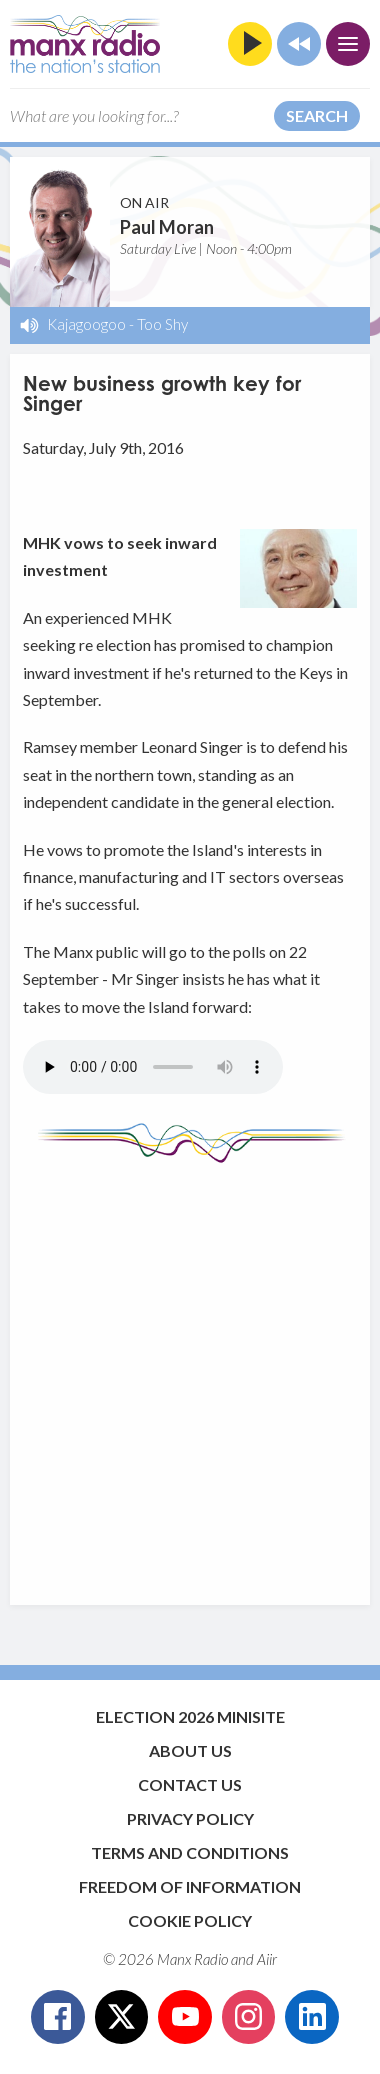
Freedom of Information (190, 1886)
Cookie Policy (190, 1920)
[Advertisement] (190, 1374)
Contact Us (190, 1784)
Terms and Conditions (190, 1852)
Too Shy (162, 324)
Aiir (267, 1959)
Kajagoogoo (86, 324)
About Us (190, 1750)
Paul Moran (167, 227)
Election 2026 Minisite (190, 1716)
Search (317, 115)
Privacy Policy (190, 1818)
